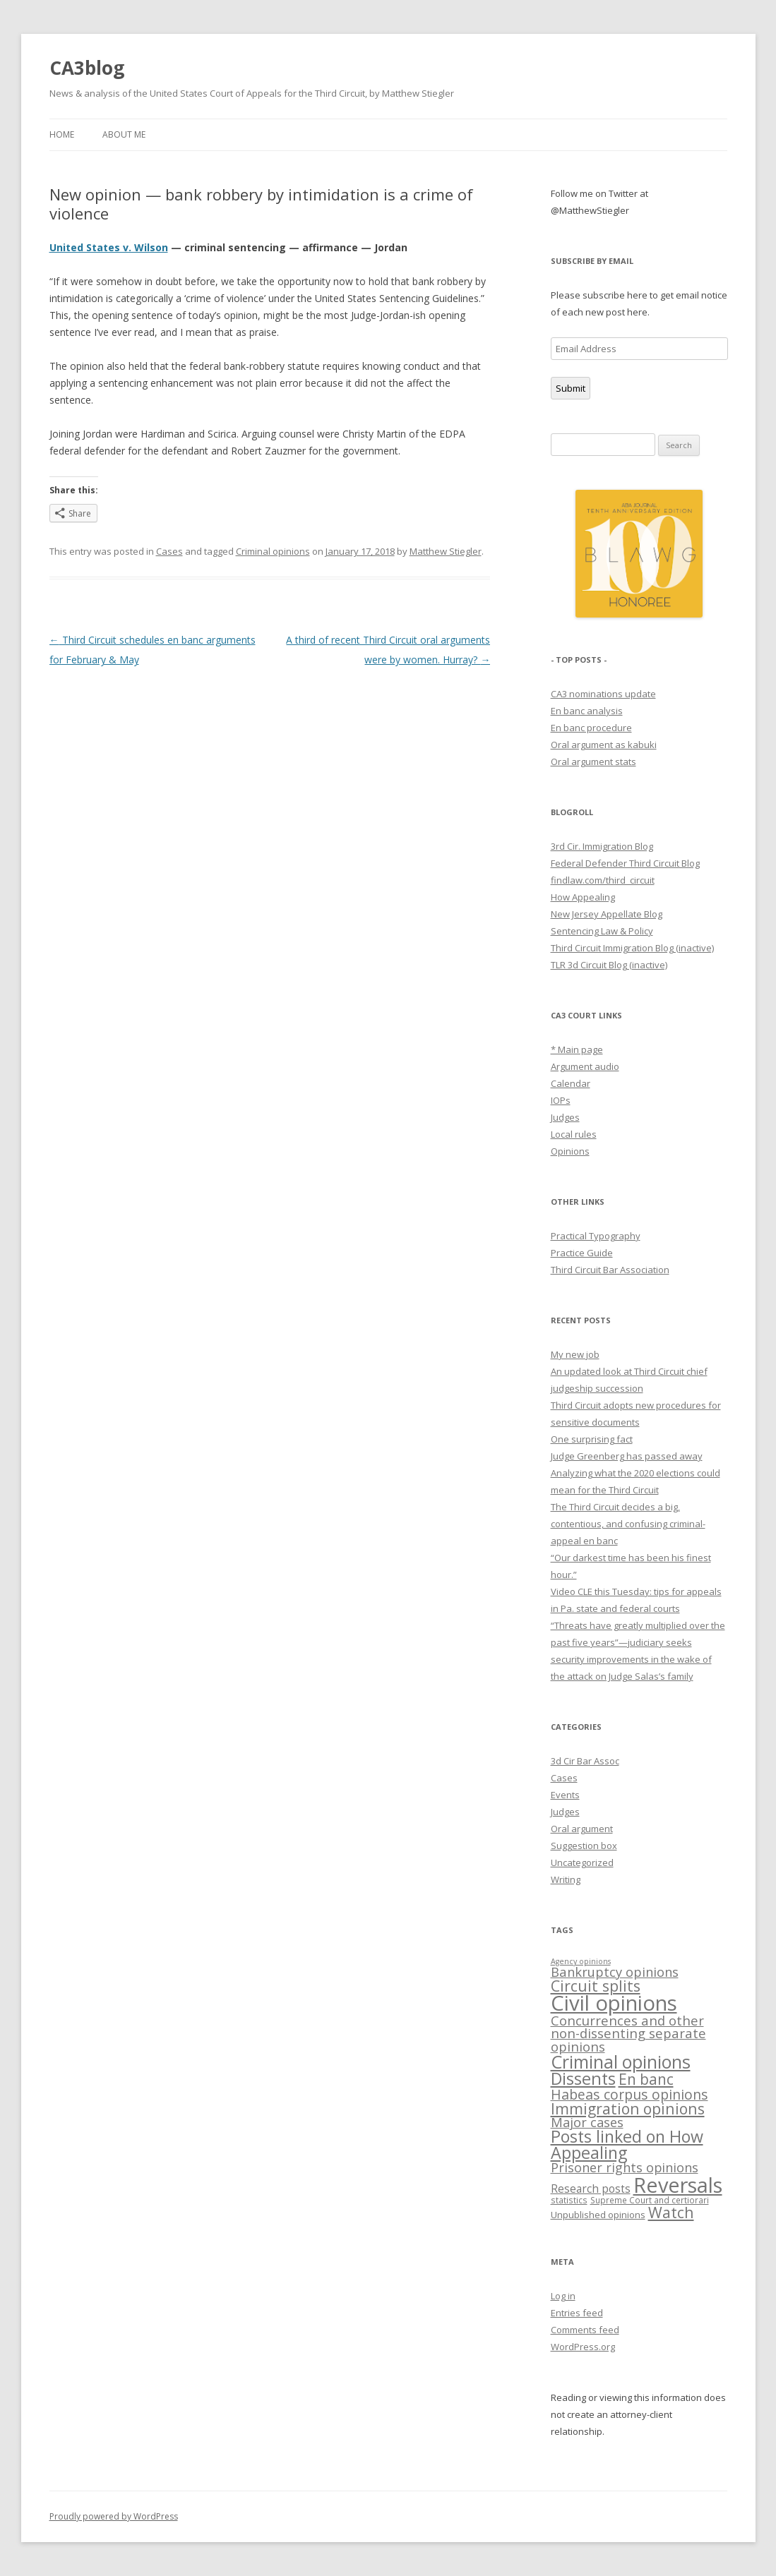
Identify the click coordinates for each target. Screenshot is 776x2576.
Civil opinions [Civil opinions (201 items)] (614, 2003)
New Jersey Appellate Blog (606, 914)
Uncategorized (582, 1862)
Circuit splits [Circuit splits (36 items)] (595, 1985)
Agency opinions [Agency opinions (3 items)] (581, 1961)
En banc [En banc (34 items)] (646, 2079)
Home (61, 134)
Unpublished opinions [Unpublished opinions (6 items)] (598, 2214)
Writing (565, 1879)
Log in (563, 2295)
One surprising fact (592, 1439)
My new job (575, 1354)
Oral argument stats (593, 761)
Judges (565, 1117)
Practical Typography (595, 1235)
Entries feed (577, 2312)
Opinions (570, 1151)
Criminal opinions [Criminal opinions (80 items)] (621, 2062)
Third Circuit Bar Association (610, 1269)
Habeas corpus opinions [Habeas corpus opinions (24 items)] (629, 2094)
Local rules (574, 1134)
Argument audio (585, 1066)
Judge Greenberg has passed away (627, 1456)
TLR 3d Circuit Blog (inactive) (609, 964)
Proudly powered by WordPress (113, 2516)
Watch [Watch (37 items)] (671, 2212)
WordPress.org (583, 2346)
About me (123, 134)
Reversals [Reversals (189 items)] (677, 2184)
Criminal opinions (273, 551)
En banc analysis (587, 710)
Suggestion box (584, 1845)
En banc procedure (591, 727)
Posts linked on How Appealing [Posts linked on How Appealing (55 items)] (627, 2144)
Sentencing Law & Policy (602, 931)
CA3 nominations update (603, 693)
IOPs (561, 1100)
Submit (570, 388)
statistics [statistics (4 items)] (569, 2199)
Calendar (570, 1083)
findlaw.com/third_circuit (603, 880)
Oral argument (582, 1828)
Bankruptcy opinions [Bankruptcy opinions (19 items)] (615, 1971)
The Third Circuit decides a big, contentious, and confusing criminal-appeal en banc (628, 1523)
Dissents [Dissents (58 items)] (583, 2078)
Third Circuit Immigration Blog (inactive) (632, 947)
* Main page (577, 1049)
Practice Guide (582, 1252)
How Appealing (583, 897)
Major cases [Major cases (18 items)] (587, 2122)
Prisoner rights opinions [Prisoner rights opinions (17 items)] (624, 2167)
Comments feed (585, 2329)
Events (565, 1794)
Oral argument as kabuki (604, 744)
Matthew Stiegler (446, 551)
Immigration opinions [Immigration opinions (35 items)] (628, 2108)
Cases (169, 551)
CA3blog (86, 67)
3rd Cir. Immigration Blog (602, 846)
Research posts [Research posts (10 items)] (591, 2188)
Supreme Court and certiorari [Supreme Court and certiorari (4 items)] (649, 2199)
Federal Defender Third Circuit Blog (625, 863)
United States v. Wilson (108, 247)
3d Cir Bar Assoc (585, 1761)
